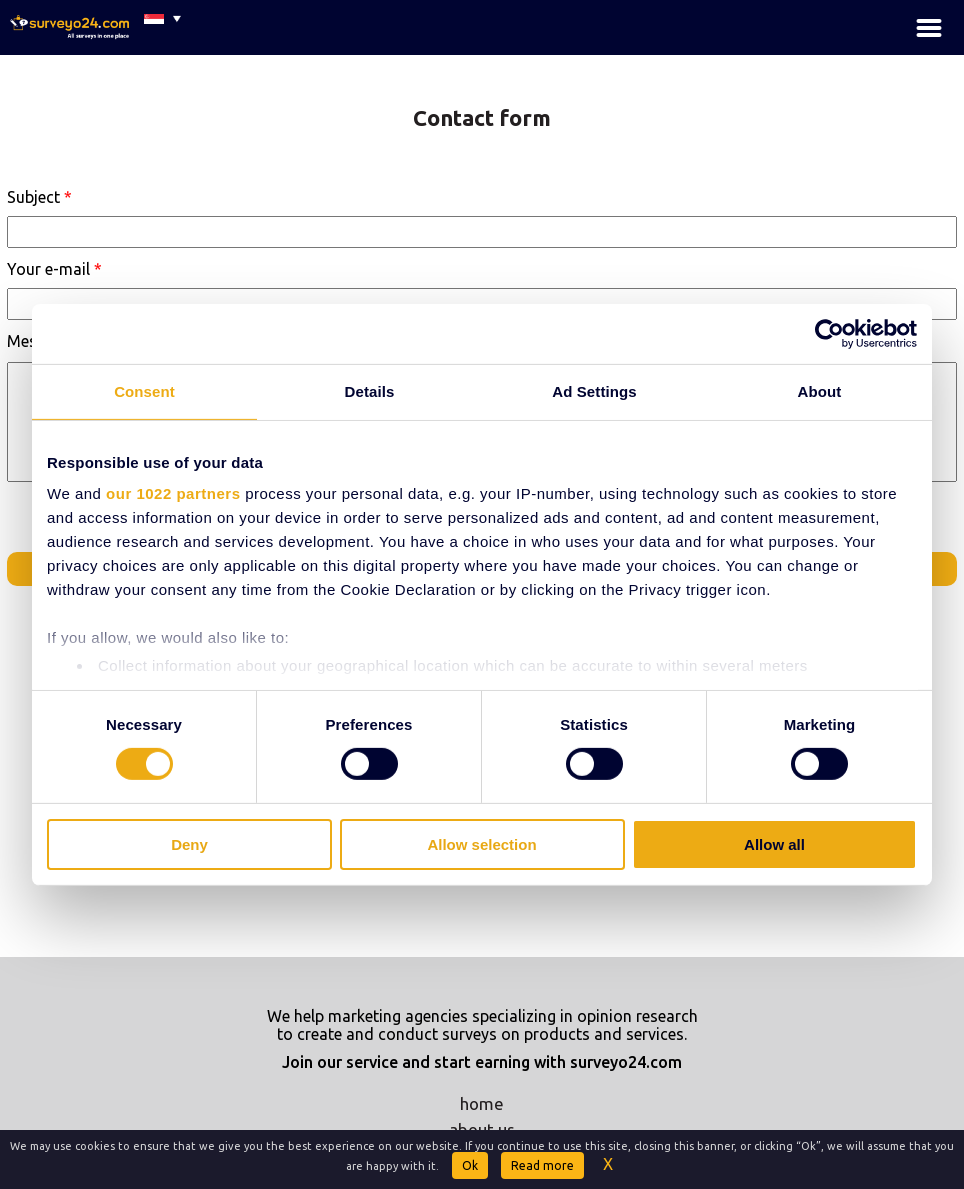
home (482, 1103)
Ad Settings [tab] (594, 390)
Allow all (774, 844)
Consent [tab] (144, 390)
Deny (189, 844)
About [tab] (820, 390)
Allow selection (481, 844)
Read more (542, 1165)
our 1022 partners (173, 493)
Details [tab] (370, 390)
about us (482, 1129)
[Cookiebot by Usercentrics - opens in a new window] (829, 333)
